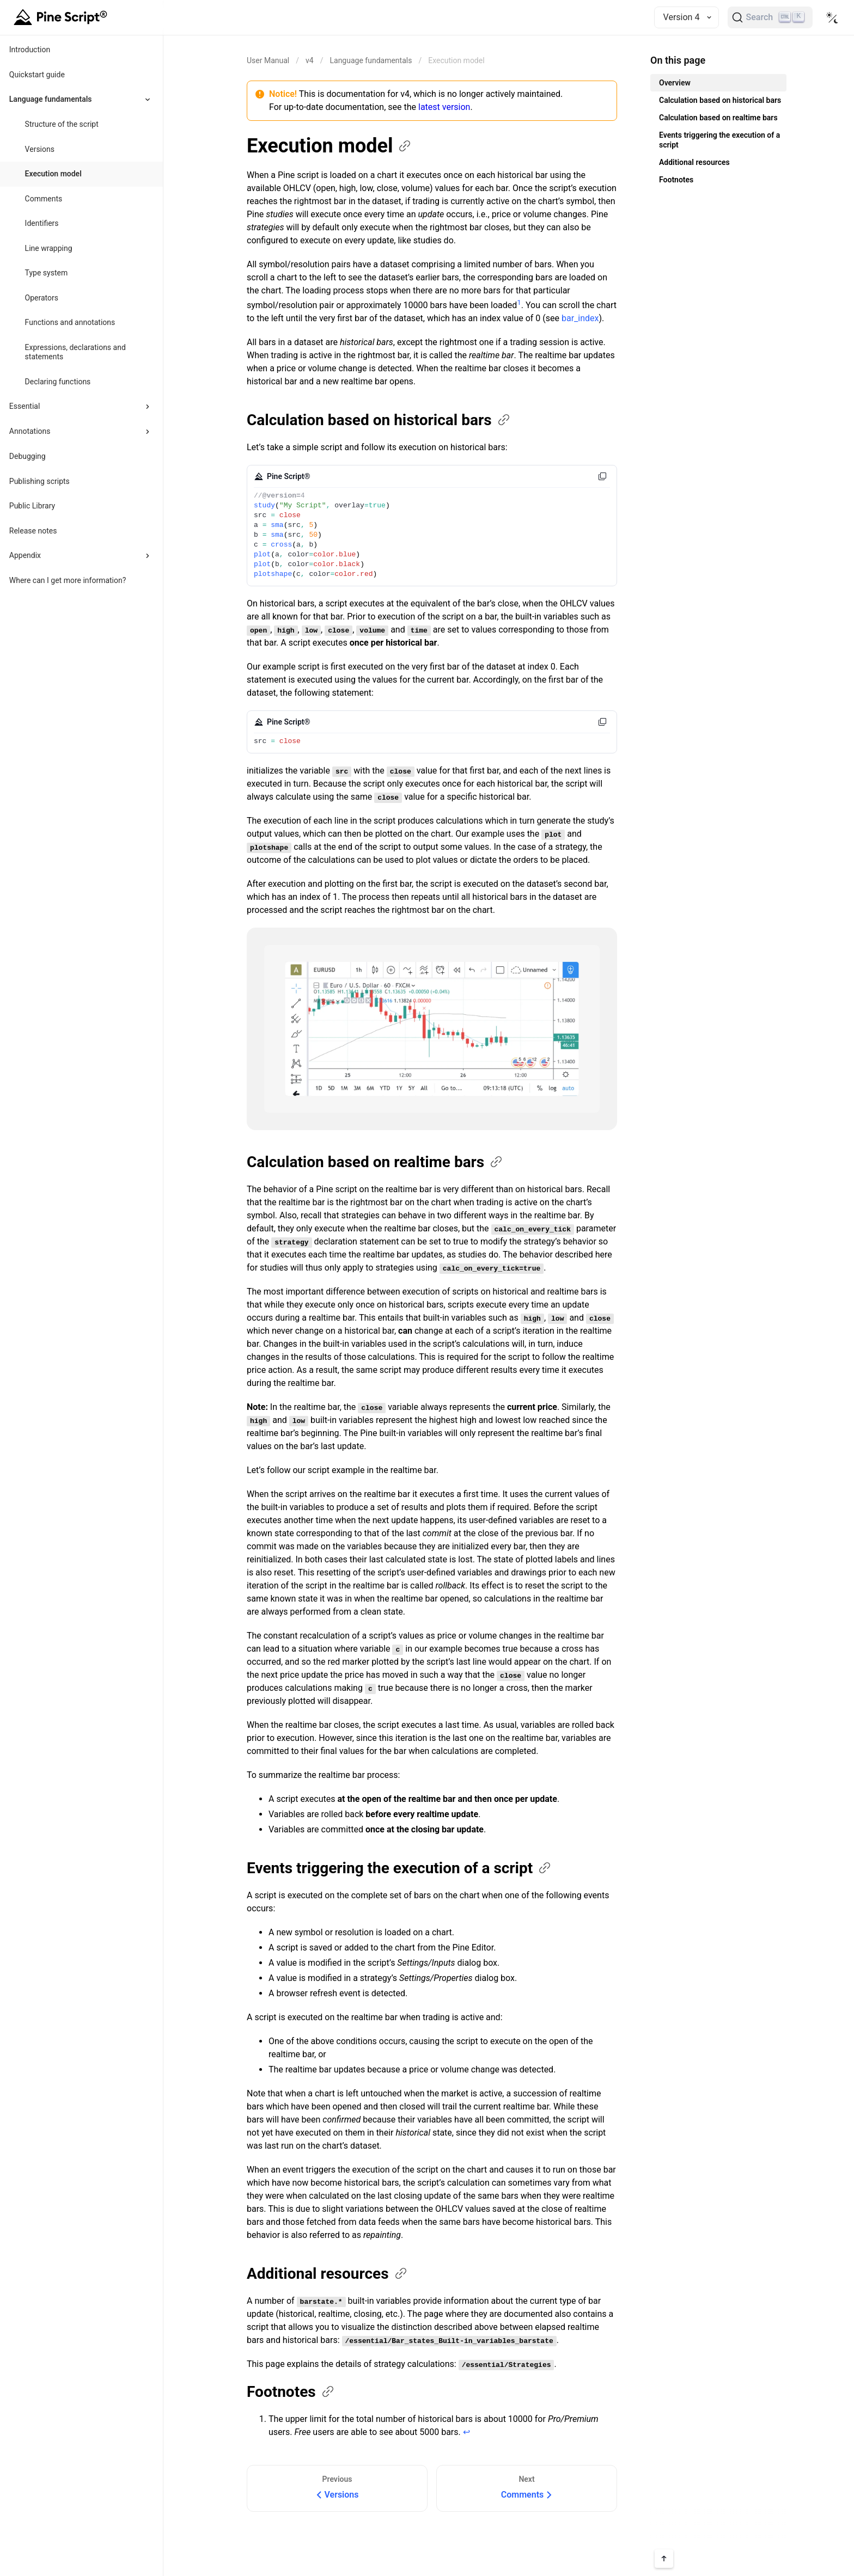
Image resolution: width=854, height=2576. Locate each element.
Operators (41, 297)
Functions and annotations (70, 322)
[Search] (770, 17)
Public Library (32, 505)
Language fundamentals (371, 60)
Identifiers (42, 223)
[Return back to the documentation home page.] (268, 60)
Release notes (33, 530)
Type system (46, 272)
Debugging (27, 456)
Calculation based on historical (379, 420)
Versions (39, 149)
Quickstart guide (37, 74)
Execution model (53, 173)
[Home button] (62, 17)
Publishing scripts (39, 481)
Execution (329, 145)
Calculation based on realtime (375, 1162)
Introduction (29, 49)
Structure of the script (62, 124)
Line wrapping (48, 248)
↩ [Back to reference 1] (466, 2432)
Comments (44, 198)
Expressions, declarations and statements (75, 352)
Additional (327, 2274)
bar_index (580, 318)
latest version (444, 107)
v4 (310, 60)
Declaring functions (58, 381)
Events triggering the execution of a (399, 1868)
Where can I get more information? (67, 580)
